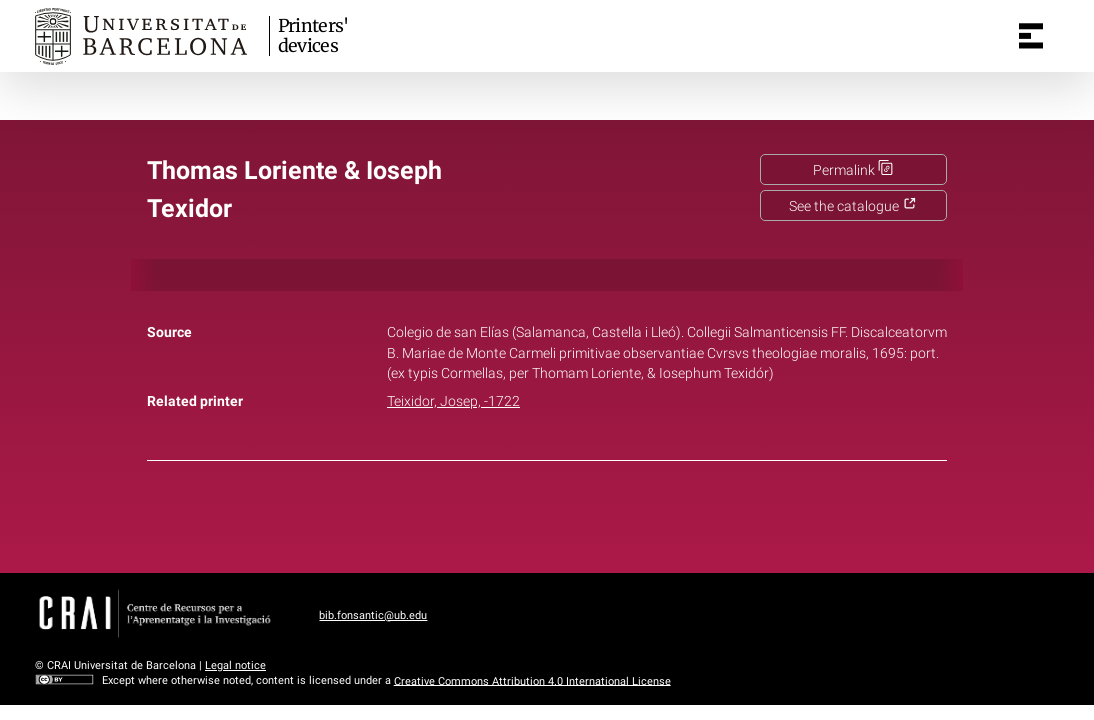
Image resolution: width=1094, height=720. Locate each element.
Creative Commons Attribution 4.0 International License (532, 680)
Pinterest (582, 513)
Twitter (536, 513)
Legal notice (235, 665)
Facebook (491, 513)
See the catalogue (853, 206)
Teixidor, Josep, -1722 (453, 401)
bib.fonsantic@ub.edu (373, 615)
